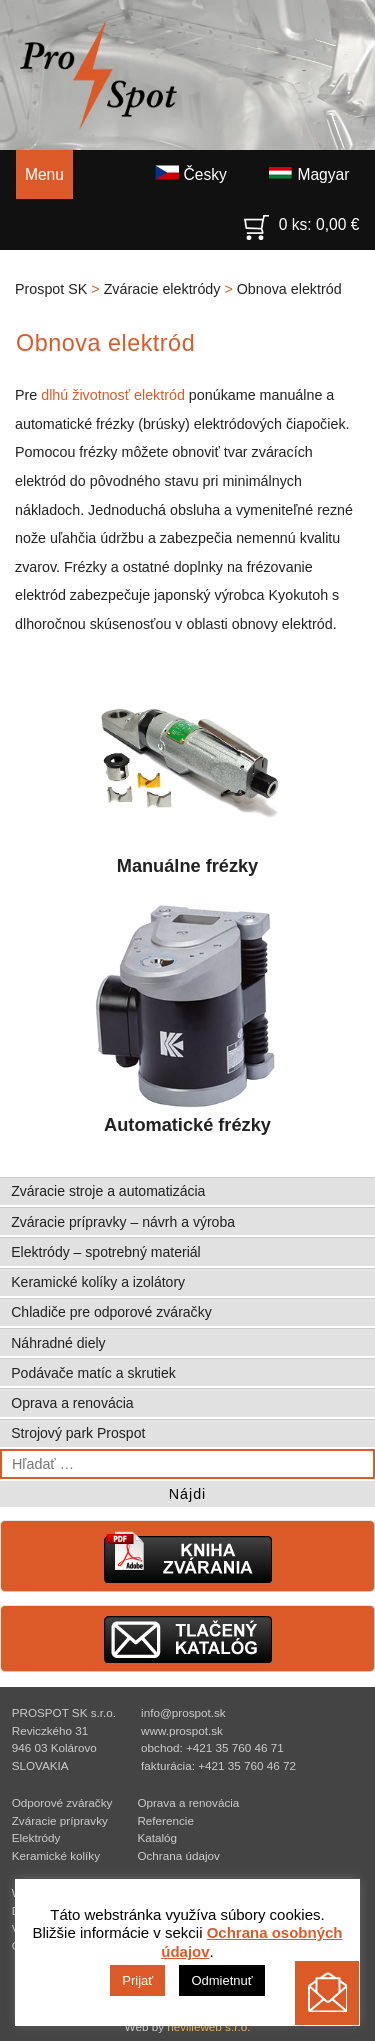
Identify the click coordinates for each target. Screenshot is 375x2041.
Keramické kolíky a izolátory (98, 1282)
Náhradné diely (58, 1343)
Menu (44, 174)
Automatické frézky (188, 1017)
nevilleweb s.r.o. (208, 2026)
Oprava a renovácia (72, 1403)
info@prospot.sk (183, 1712)
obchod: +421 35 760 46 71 (212, 1747)
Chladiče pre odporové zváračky (111, 1312)
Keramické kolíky (56, 1855)
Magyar (308, 174)
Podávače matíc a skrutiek (93, 1373)
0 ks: (302, 220)
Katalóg (157, 1837)
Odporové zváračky (62, 1802)
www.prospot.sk (182, 1730)
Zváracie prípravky (60, 1820)
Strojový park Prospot (78, 1433)
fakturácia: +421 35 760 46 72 (218, 1765)
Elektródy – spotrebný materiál (106, 1252)
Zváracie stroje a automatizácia (108, 1191)
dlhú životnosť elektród (113, 395)
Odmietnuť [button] (221, 1980)
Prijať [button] (137, 1980)
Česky (191, 174)
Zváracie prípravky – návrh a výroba (123, 1222)
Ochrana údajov (178, 1855)
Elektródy (36, 1837)
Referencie (165, 1820)
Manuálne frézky (188, 770)
